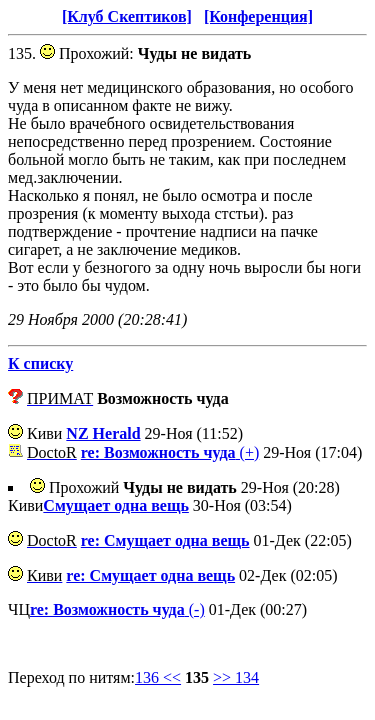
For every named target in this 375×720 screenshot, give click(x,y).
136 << (158, 677)
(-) (117, 609)
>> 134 (236, 677)
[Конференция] (258, 16)
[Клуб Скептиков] (127, 16)
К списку (40, 363)
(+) (170, 452)
